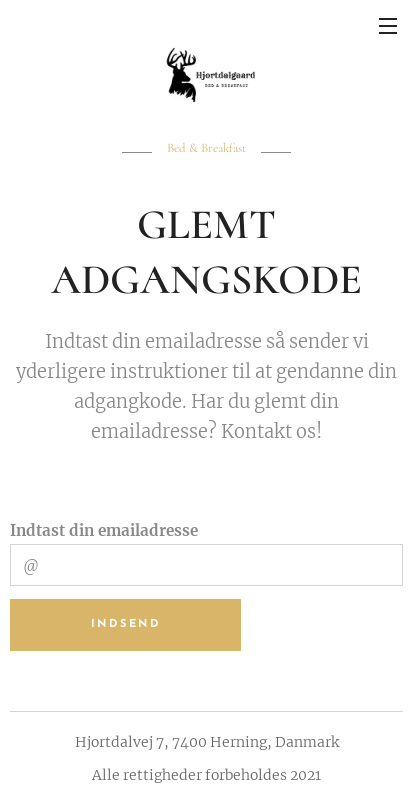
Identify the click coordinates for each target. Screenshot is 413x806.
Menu (388, 26)
